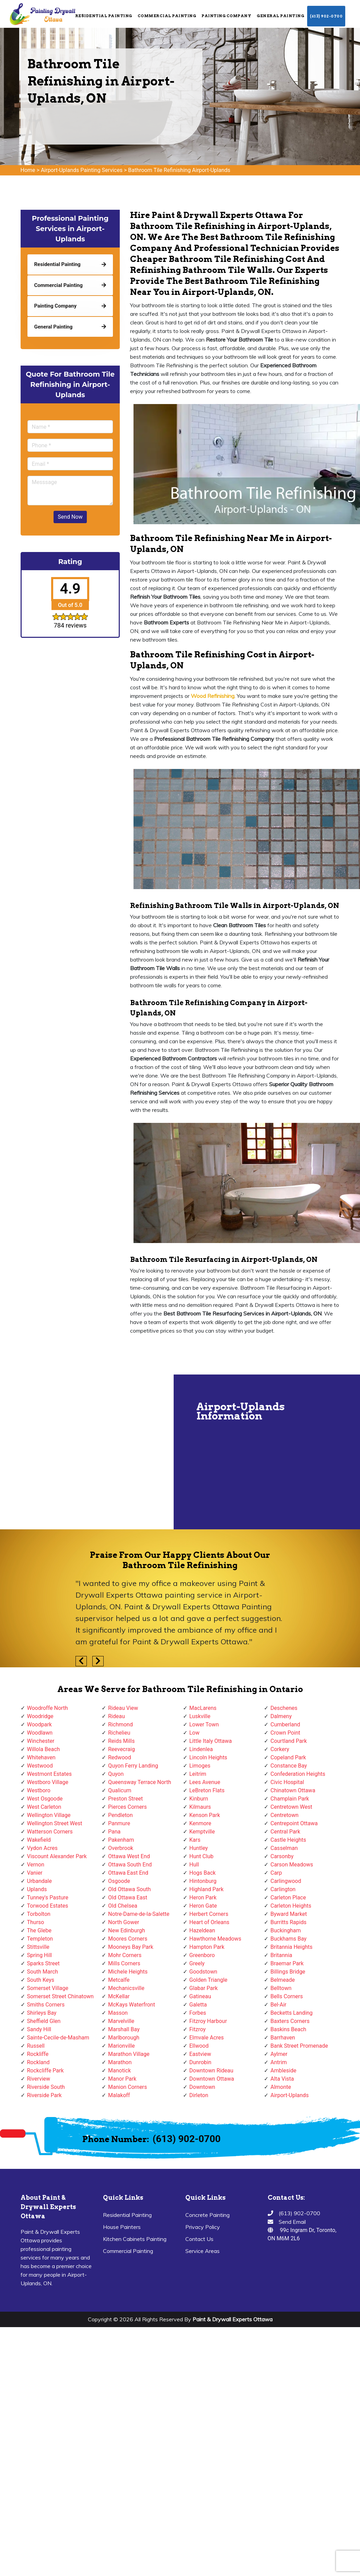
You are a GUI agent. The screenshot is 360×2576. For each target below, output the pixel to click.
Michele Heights (128, 1971)
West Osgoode (45, 1798)
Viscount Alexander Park (57, 1856)
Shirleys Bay (42, 2013)
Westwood (40, 1765)
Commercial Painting (167, 15)
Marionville (121, 2046)
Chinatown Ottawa (292, 1790)
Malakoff (119, 2095)
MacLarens (203, 1708)
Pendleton (120, 1815)
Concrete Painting (207, 2214)
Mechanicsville (126, 1988)
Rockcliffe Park (45, 2070)
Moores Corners (127, 1938)
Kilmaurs (200, 1807)
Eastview (200, 2054)
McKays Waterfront (131, 2004)
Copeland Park (288, 1757)
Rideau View (123, 1708)
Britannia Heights (291, 1947)
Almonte (280, 2087)
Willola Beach (43, 1749)
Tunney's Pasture (48, 1897)
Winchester (41, 1741)
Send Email (292, 2221)
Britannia (281, 1955)
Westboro (38, 1790)
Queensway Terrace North (139, 1782)
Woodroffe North (47, 1708)
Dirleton (198, 2095)
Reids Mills (121, 1741)
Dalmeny (281, 1716)
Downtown (202, 2087)
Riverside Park (44, 2095)
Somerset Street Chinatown (60, 1996)
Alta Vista (282, 2078)
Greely (197, 1963)
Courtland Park (288, 1741)
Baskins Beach (288, 2029)
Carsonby (281, 1856)
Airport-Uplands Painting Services (82, 170)
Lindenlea (201, 1749)
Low (194, 1732)
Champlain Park (289, 1798)
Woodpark (39, 1724)
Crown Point (285, 1732)
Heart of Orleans (209, 1922)
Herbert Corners (209, 1914)
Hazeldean (202, 1930)
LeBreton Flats (207, 1790)
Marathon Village (129, 2054)
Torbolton (38, 1914)
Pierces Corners (127, 1807)
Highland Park (206, 1889)
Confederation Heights (297, 1774)
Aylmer (278, 2054)
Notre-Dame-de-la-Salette (139, 1914)
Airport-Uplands (289, 2095)
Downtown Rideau (211, 2070)
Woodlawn (40, 1732)
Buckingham (285, 1930)
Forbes (197, 2013)
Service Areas (202, 2250)
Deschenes (284, 1708)
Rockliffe (38, 2054)
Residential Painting (103, 15)
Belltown (280, 1988)
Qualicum (119, 1790)
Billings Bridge (287, 1971)
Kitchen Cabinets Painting (134, 2238)
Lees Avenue (204, 1782)
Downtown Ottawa (211, 2078)
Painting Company (226, 15)
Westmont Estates (49, 1774)
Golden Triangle (208, 1980)
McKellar (119, 1996)
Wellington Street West (54, 1823)
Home (28, 170)
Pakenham (121, 1840)
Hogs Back (202, 1873)
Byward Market (288, 1914)
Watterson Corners (50, 1831)
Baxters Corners (290, 2021)
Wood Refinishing (212, 695)
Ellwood (199, 2046)
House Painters (122, 2226)
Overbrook (120, 1848)
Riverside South (46, 2087)
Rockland (38, 2062)
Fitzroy (197, 2029)
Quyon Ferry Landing (133, 1765)
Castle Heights (288, 1840)
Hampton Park (206, 1947)
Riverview (38, 2078)
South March (42, 1971)
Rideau (116, 1716)
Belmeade (282, 1980)
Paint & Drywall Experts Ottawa (232, 2319)
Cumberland (285, 1724)
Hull (194, 1864)
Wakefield (39, 1840)
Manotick (119, 2070)
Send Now (70, 517)
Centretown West (291, 1807)
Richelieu (119, 1732)
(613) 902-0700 (326, 16)
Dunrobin (200, 2062)
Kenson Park (204, 1815)
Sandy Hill (39, 2029)
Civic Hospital (287, 1782)
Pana (114, 1831)
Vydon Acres (42, 1848)
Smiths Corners (46, 2004)
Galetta (198, 2004)
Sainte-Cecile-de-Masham (58, 2037)
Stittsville (38, 1947)
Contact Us (199, 2238)
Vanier (35, 1873)
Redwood (119, 1757)
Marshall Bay (124, 2029)
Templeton (40, 1938)
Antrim (278, 2062)
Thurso (35, 1922)
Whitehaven (41, 1757)
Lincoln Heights (208, 1757)
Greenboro (202, 1955)
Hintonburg (203, 1881)
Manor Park (122, 2078)
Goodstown (203, 1971)
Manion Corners (127, 2087)
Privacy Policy (202, 2226)
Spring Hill (39, 1955)
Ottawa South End (130, 1864)
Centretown (284, 1815)
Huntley (198, 1848)
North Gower (123, 1922)
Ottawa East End (128, 1873)
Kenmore (200, 1823)
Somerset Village (48, 1988)
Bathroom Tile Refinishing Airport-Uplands (179, 170)
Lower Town (204, 1724)
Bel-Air (278, 2004)
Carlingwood (285, 1881)
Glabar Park (203, 1988)
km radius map (86, 1452)
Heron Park (203, 1897)
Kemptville (202, 1831)
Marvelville (121, 2021)
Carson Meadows (291, 1864)
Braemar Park (287, 1963)
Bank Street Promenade (299, 2046)
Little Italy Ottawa (210, 1741)
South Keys (41, 1980)
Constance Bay (288, 1765)
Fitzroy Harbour (208, 2021)
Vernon (36, 1864)
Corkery (279, 1749)
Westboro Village (47, 1782)
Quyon (116, 1774)
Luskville (199, 1716)
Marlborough (123, 2037)
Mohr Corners (124, 1955)
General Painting (280, 15)
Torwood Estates (47, 1905)
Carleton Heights (290, 1905)
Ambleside (283, 2070)
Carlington (282, 1889)
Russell (36, 2046)
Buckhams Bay (288, 1938)
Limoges (199, 1765)
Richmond (120, 1724)
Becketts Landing (291, 2013)
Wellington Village (49, 1815)
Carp (276, 1873)
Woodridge (40, 1716)
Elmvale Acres (206, 2037)
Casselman (284, 1848)
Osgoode (119, 1881)
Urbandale (39, 1881)
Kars (194, 1840)
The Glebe (39, 1930)
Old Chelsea (122, 1905)
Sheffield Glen (44, 2021)
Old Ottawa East (127, 1897)
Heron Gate (203, 1905)
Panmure (119, 1823)
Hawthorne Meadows (215, 1938)
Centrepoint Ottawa (294, 1823)
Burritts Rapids (288, 1922)
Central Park (285, 1831)
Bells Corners (286, 1996)
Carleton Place (288, 1897)
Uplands (37, 1889)
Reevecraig (121, 1749)
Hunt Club (201, 1856)
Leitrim (198, 1774)
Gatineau (200, 1996)
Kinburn (198, 1798)
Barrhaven (282, 2037)
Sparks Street (43, 1963)
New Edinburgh (126, 1930)
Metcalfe (119, 1980)
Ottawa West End (129, 1856)
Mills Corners (124, 1963)
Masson (118, 2013)
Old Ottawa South (129, 1889)
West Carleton (44, 1807)
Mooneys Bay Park (130, 1947)
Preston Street (125, 1798)
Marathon (120, 2062)
